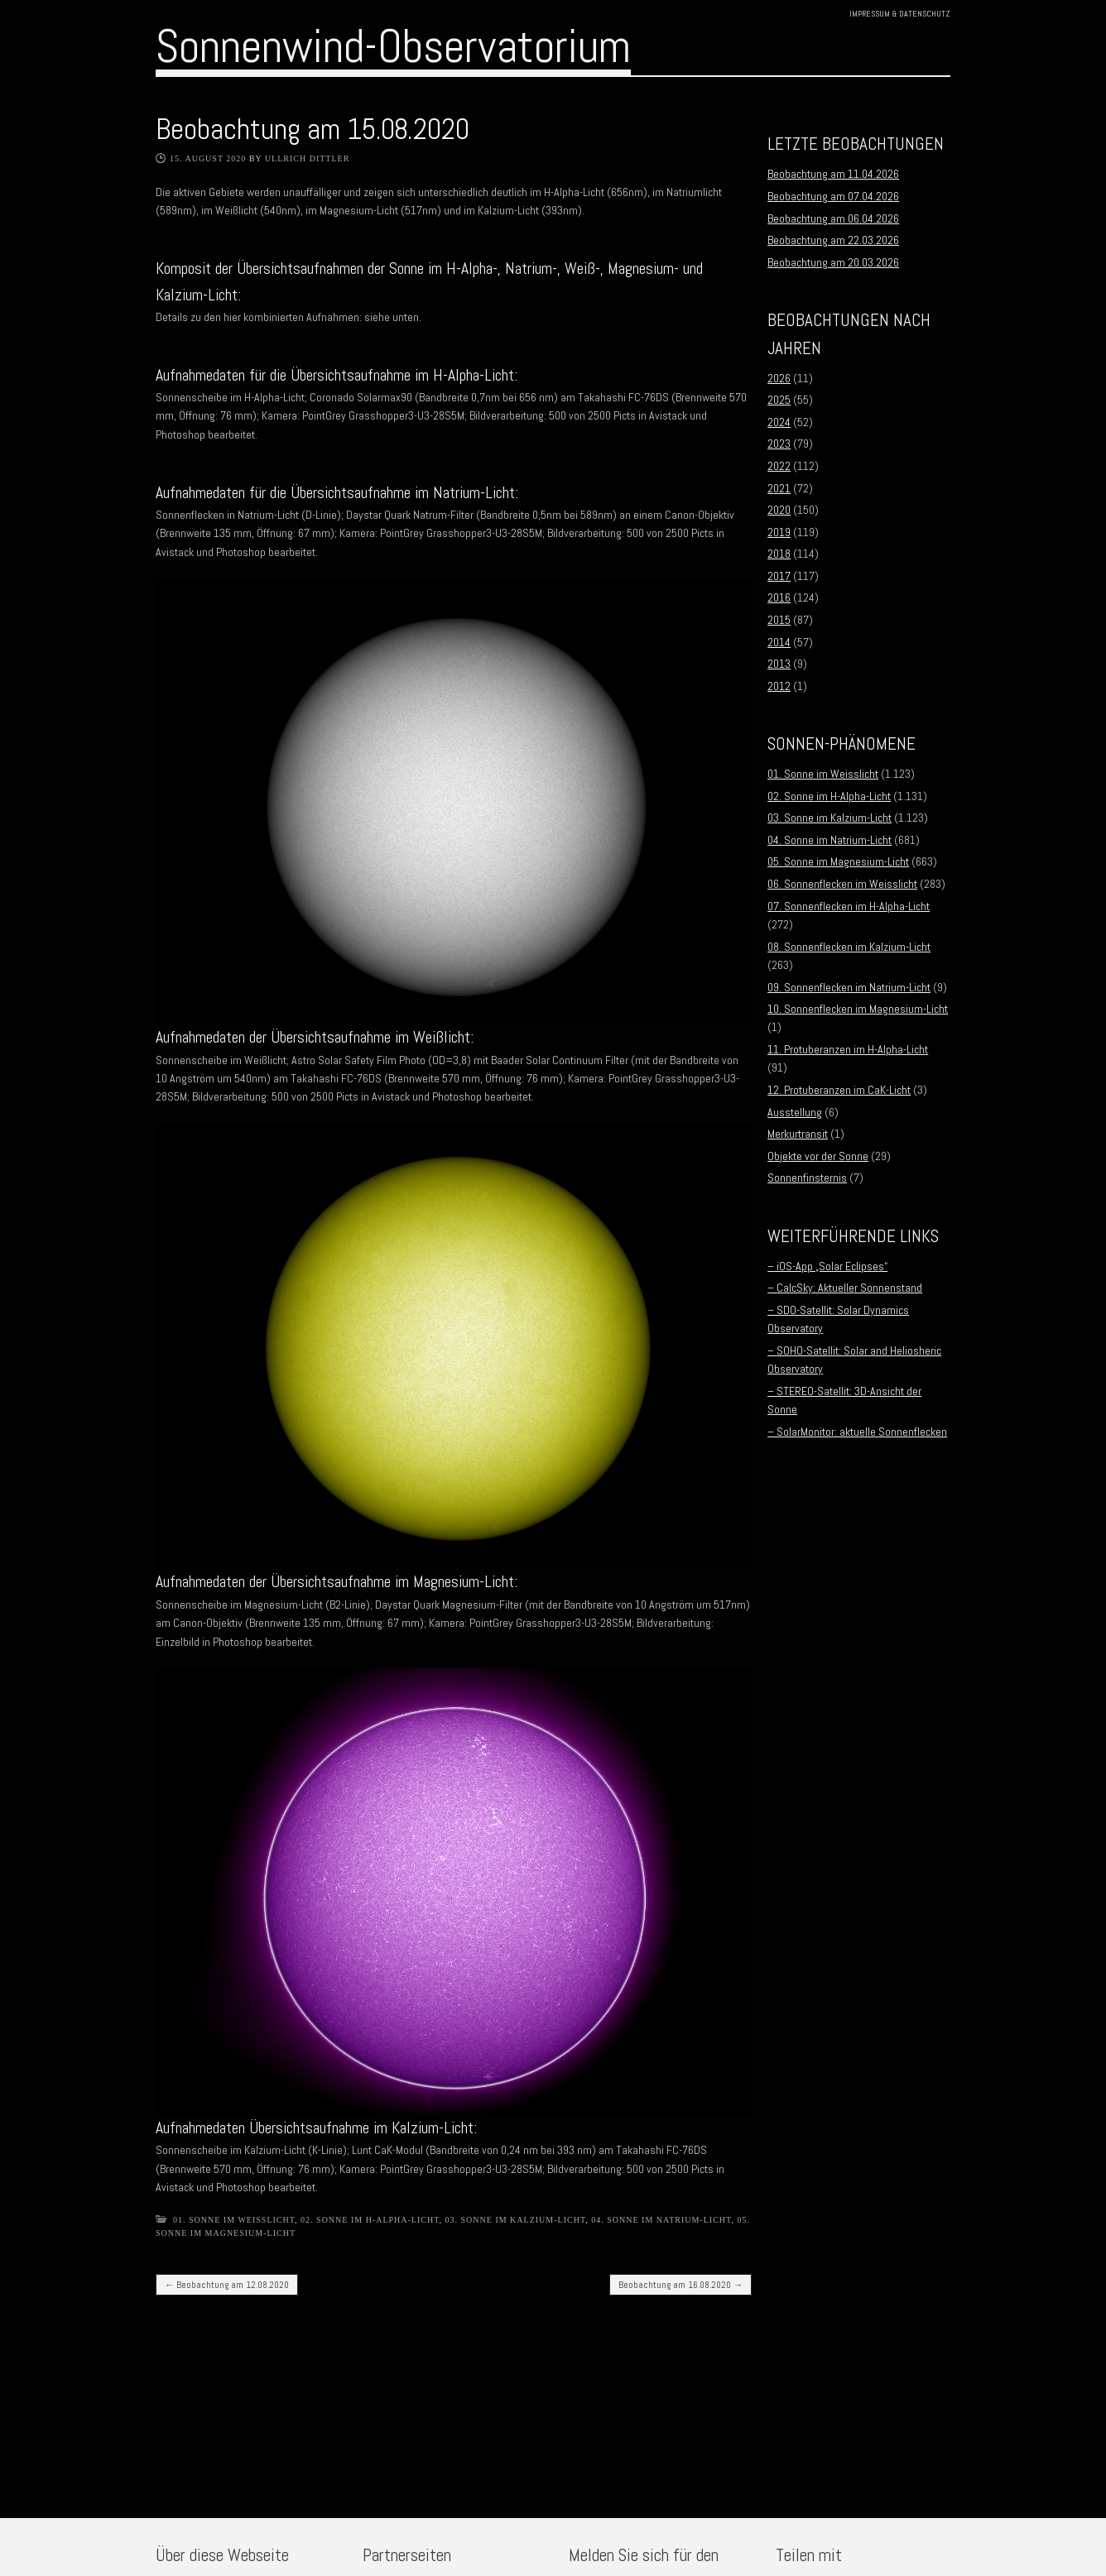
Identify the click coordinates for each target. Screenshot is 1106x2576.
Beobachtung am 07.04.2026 (833, 196)
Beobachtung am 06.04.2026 (833, 218)
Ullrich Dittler (307, 158)
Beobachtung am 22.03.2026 (833, 240)
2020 (779, 509)
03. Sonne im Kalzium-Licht (515, 2219)
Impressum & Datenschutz (899, 13)
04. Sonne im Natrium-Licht (661, 2219)
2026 (779, 378)
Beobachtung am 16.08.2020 (680, 2285)
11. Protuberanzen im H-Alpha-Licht (847, 1049)
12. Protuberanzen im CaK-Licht (839, 1089)
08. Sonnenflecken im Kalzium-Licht (848, 946)
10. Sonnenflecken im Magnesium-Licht (857, 1008)
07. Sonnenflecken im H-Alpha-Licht (848, 906)
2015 (779, 619)
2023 (779, 443)
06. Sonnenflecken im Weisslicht (842, 883)
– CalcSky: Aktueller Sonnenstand (844, 1287)
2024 (779, 422)
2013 (779, 663)
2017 (779, 575)
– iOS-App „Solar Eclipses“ (827, 1266)
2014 (779, 642)
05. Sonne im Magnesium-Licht (838, 861)
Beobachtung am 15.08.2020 (312, 129)
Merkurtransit (797, 1133)
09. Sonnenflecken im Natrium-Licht (848, 987)
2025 (779, 399)
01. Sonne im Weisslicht (234, 2219)
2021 (779, 488)
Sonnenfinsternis (807, 1177)
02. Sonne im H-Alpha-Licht (370, 2219)
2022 (779, 465)
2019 (779, 532)
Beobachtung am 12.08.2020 (227, 2285)
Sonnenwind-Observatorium (393, 46)
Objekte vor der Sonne (817, 1156)
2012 (779, 686)
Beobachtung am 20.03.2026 (833, 262)
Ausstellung (794, 1112)
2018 (779, 553)
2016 (779, 597)
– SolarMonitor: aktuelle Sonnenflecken (857, 1431)
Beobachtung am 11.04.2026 (833, 173)
